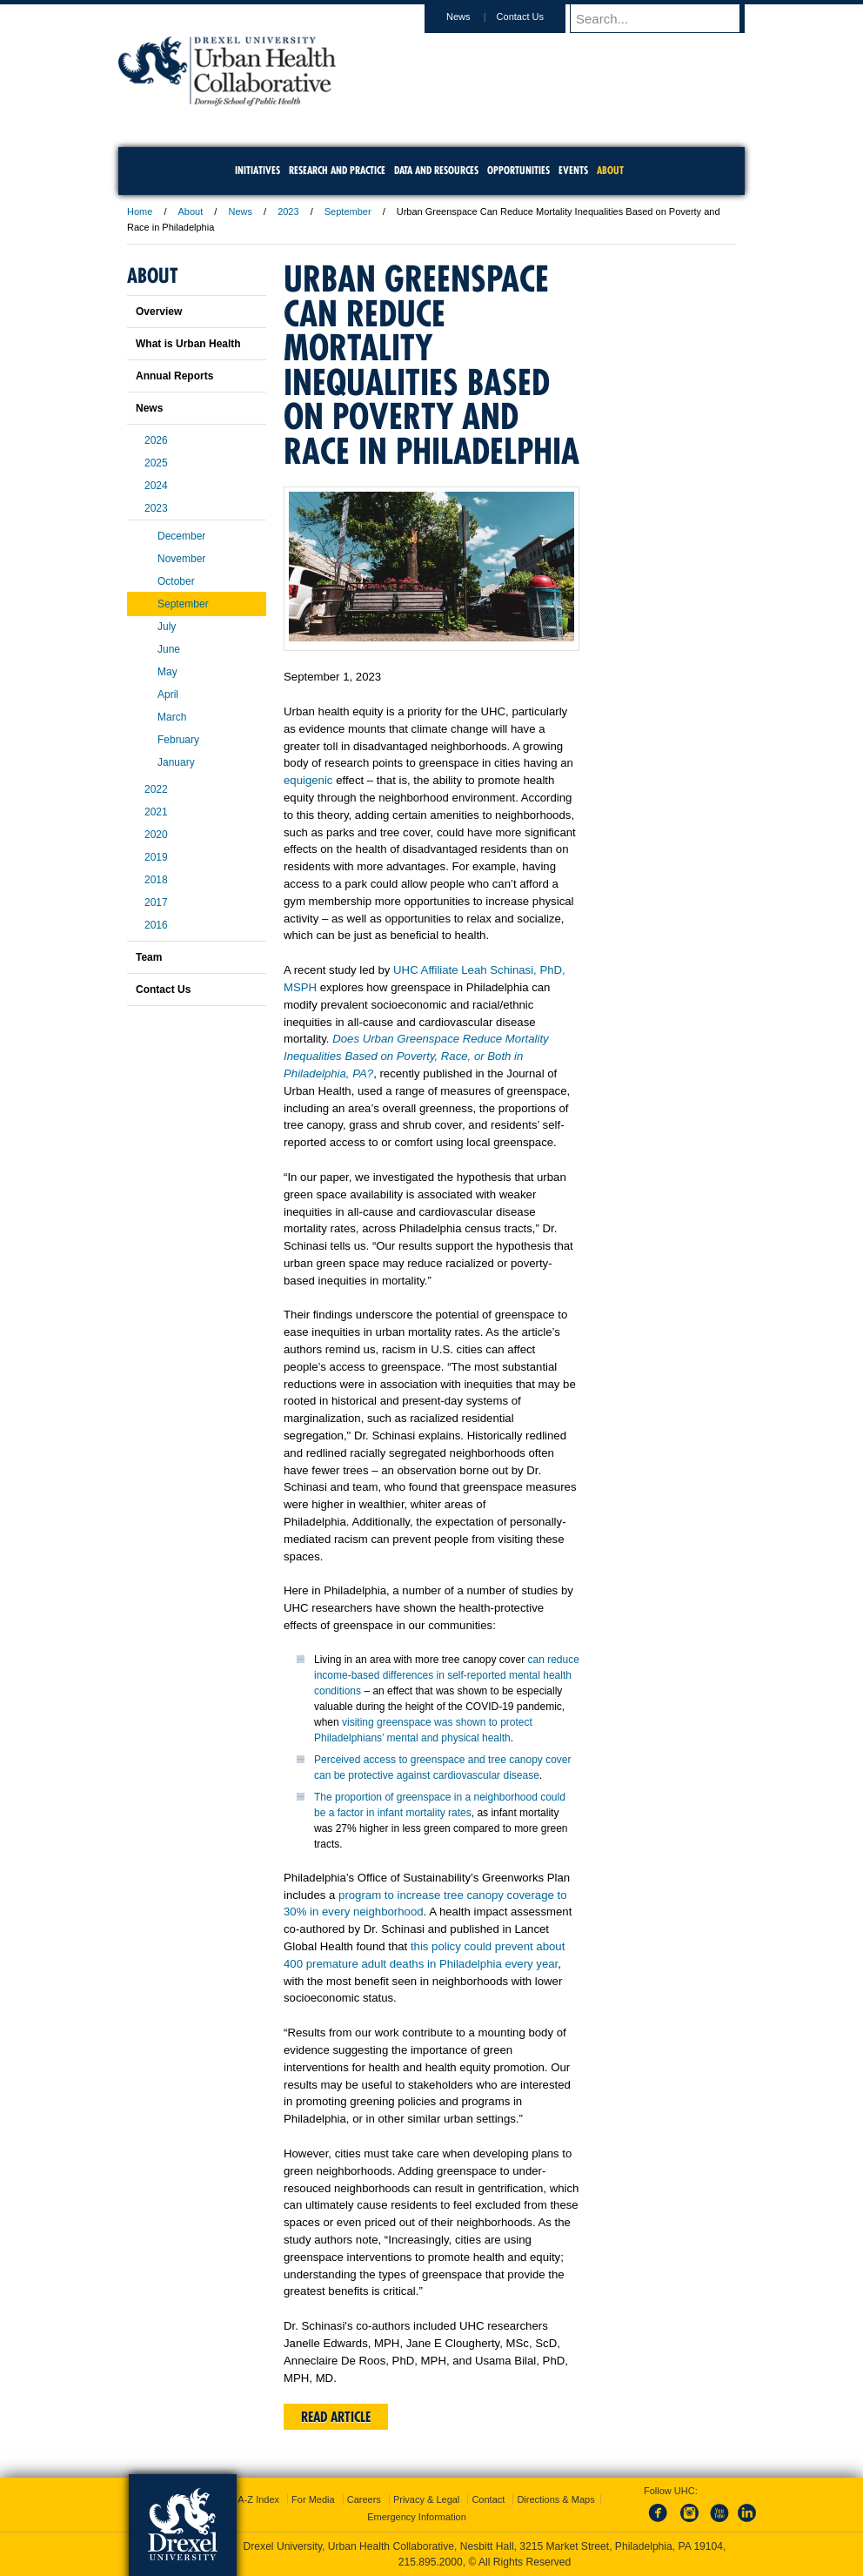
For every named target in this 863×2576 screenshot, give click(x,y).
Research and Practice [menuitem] (337, 170)
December (181, 536)
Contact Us (536, 16)
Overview (159, 311)
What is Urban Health (188, 344)
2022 (156, 789)
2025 (156, 463)
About (191, 211)
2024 (156, 486)
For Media (313, 2499)
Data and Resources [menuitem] (436, 170)
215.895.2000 (430, 2562)
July (166, 627)
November (181, 559)
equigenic (308, 780)
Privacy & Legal (426, 2499)
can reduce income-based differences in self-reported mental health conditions (446, 1675)
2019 (156, 857)
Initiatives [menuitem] (257, 170)
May (167, 672)
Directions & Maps (555, 2499)
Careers (364, 2499)
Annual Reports (174, 376)
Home (139, 211)
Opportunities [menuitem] (518, 170)
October (176, 581)
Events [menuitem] (573, 170)
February (178, 740)
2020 (156, 834)
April (167, 694)
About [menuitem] (610, 170)
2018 (156, 880)
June (168, 649)
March (171, 717)
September (347, 211)
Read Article (336, 2416)
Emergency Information (416, 2517)
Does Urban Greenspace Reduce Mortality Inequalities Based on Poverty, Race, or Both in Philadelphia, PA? (416, 1056)
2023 (288, 211)
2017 (156, 902)
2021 (156, 812)
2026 (156, 440)
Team (149, 957)
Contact (488, 2499)
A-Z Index (258, 2499)
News (475, 16)
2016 (156, 925)
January (176, 762)
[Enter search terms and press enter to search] (665, 18)
